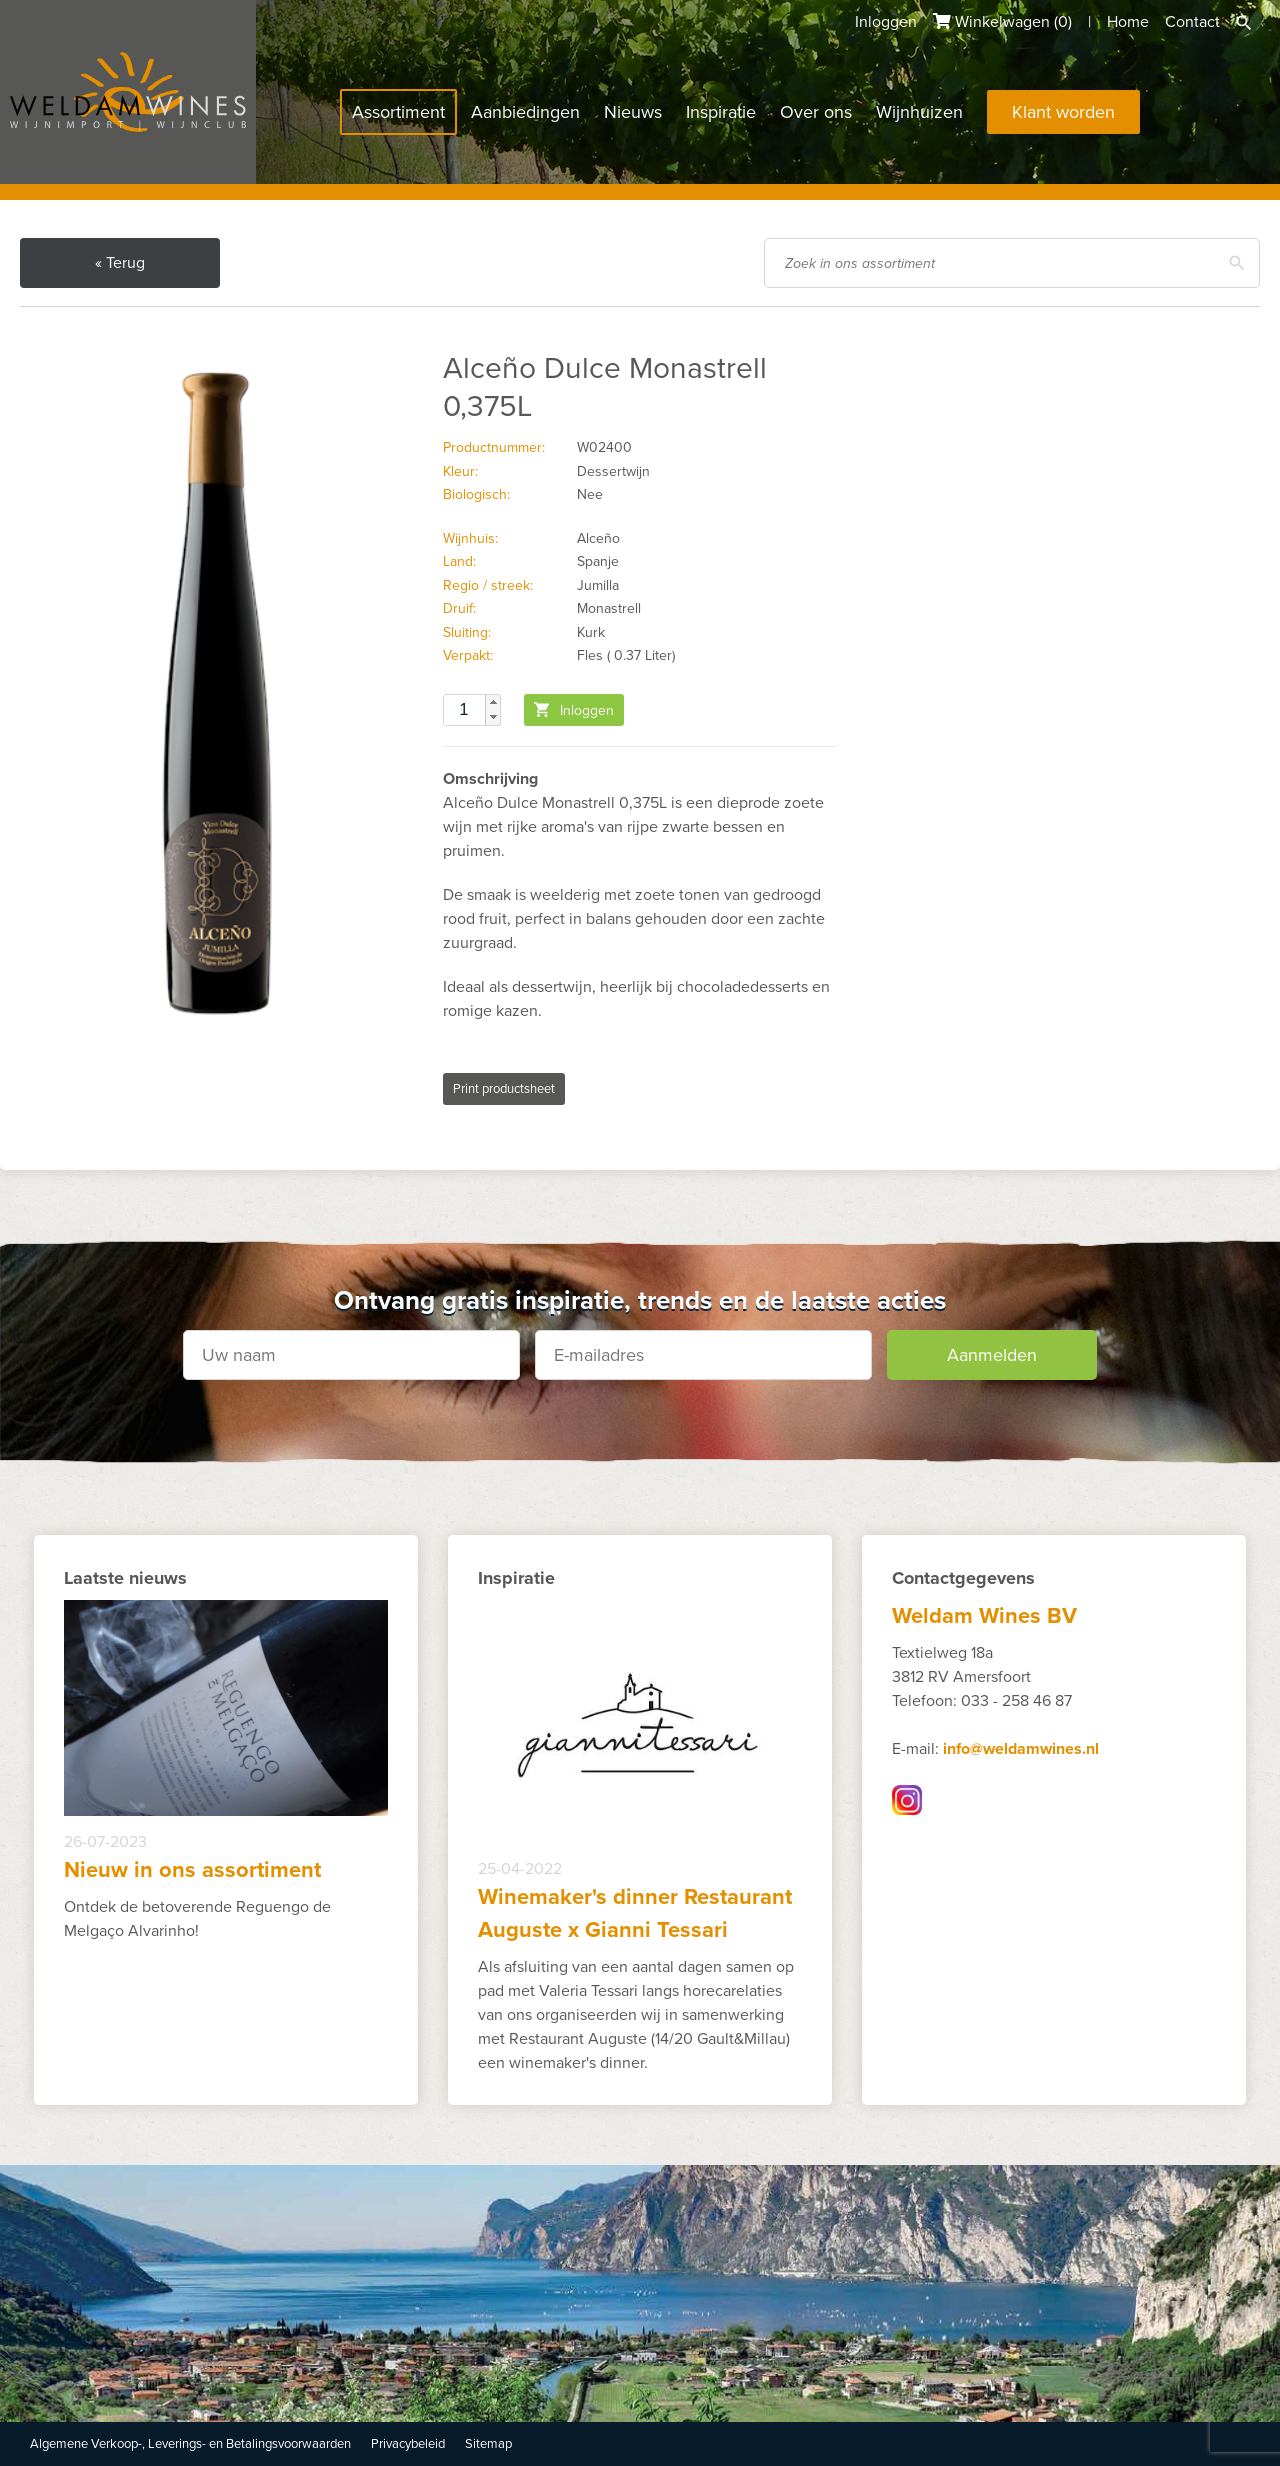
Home (1128, 22)
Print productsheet (504, 1089)
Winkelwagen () (1002, 22)
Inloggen (886, 22)
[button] (493, 702)
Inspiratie (721, 112)
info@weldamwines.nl (1021, 1749)
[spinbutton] (472, 710)
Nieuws (633, 112)
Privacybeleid (408, 2444)
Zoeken (1244, 23)
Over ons (816, 112)
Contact (1192, 22)
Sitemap (488, 2444)
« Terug (120, 263)
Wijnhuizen (919, 112)
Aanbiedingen (525, 112)
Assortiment (398, 112)
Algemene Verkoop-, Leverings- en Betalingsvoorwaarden (190, 2444)
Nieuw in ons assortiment (192, 1870)
